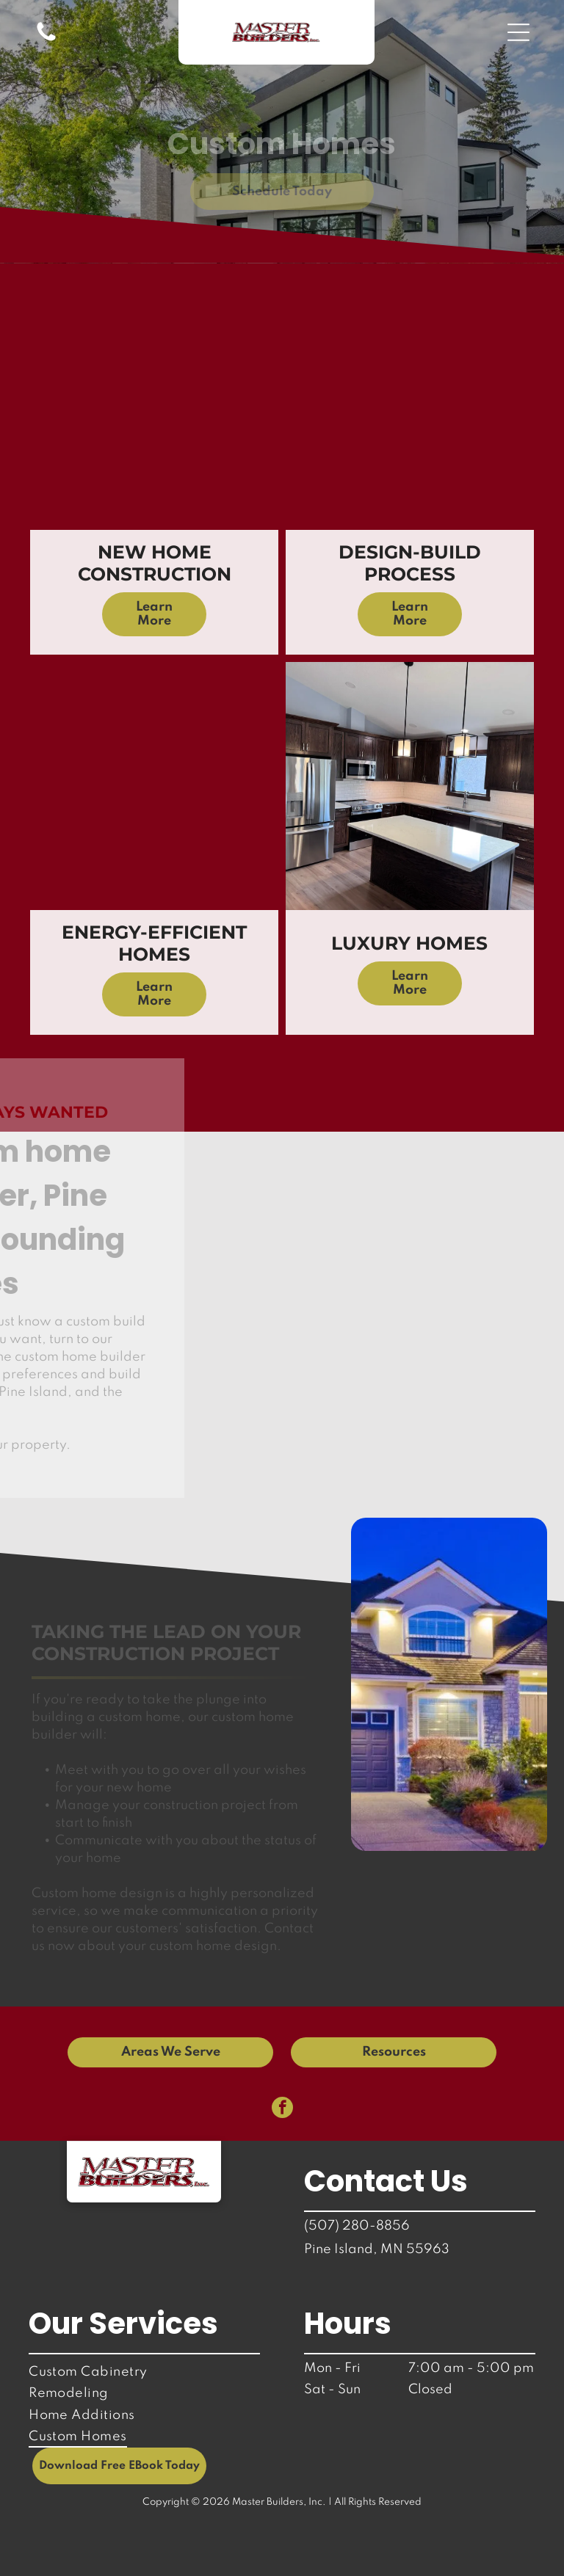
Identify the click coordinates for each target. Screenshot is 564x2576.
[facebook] (282, 2109)
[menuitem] (144, 2372)
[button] (518, 32)
